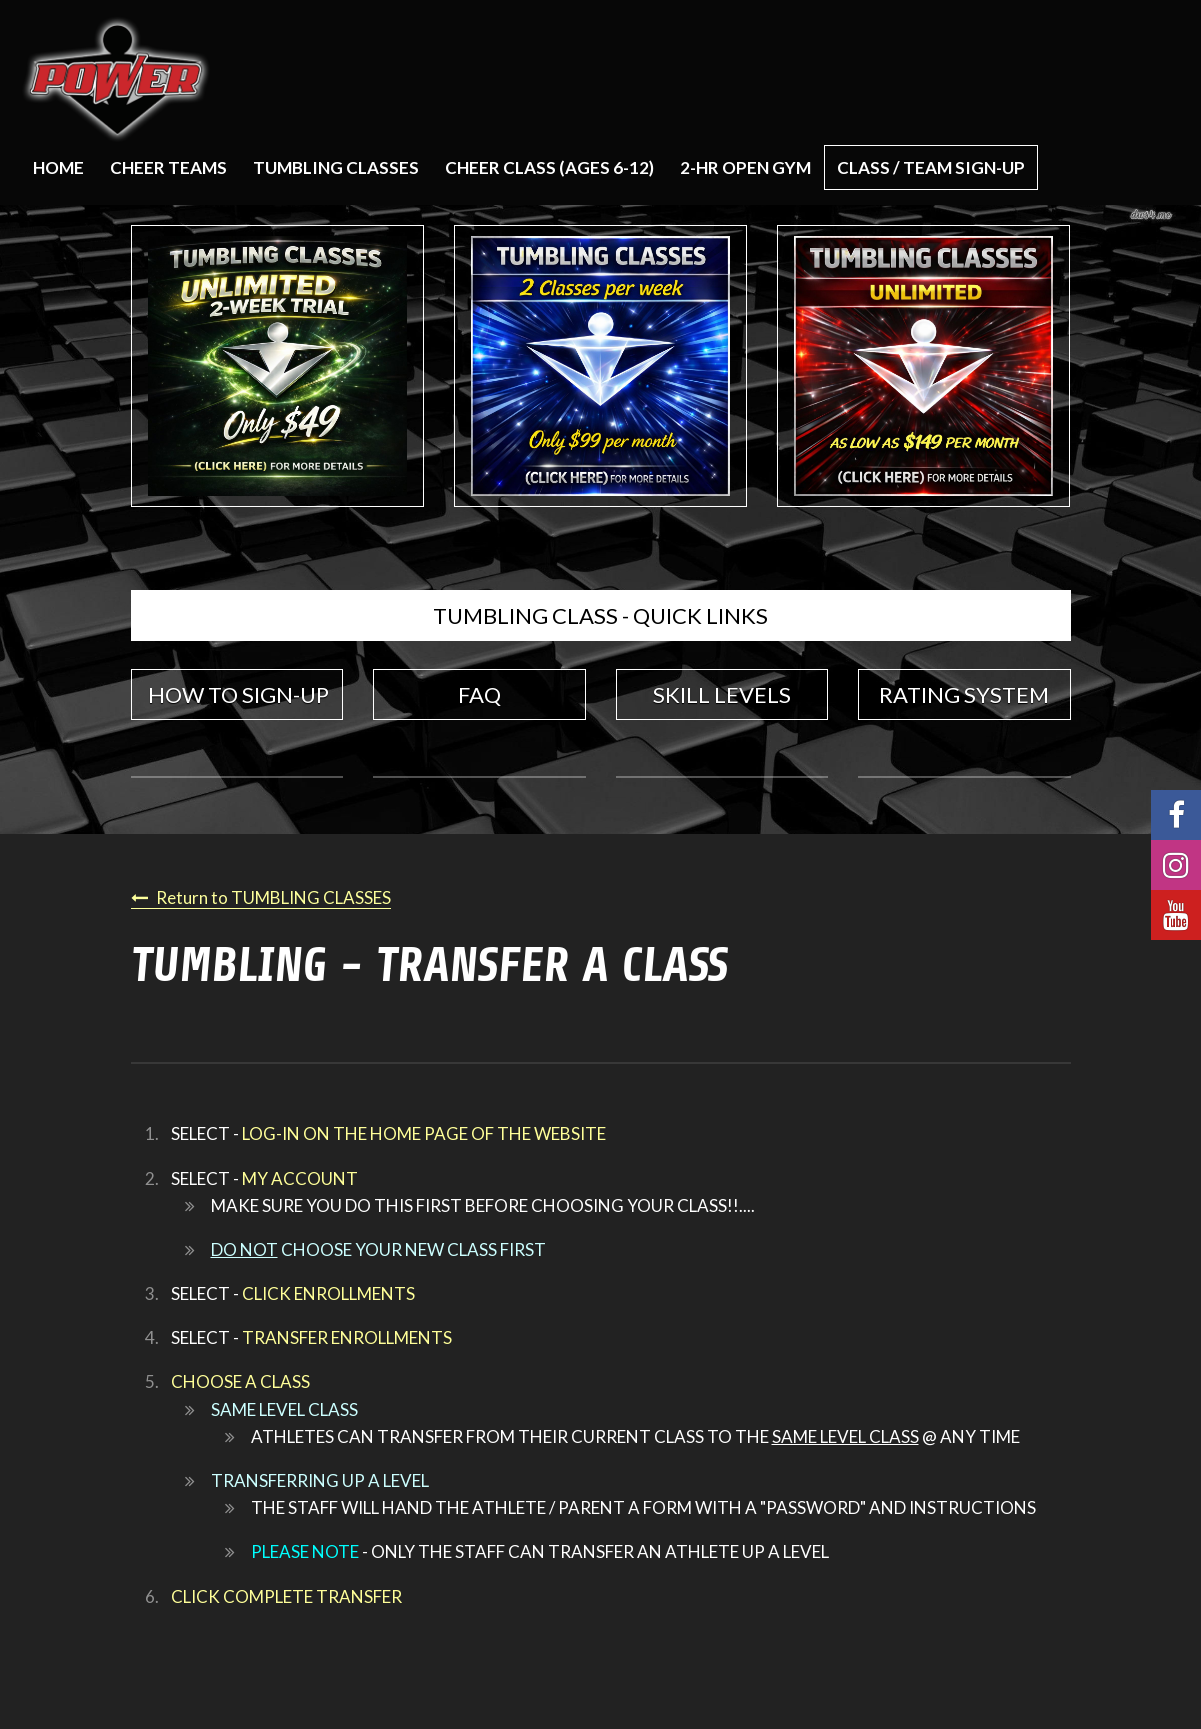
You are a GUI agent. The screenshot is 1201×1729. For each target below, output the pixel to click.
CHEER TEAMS (168, 167)
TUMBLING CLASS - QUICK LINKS (600, 615)
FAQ (479, 694)
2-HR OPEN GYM (745, 167)
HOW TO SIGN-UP (238, 694)
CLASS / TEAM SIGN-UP (931, 167)
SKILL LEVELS (722, 694)
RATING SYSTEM (964, 694)
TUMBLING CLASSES (336, 167)
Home (58, 167)
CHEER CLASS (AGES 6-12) (549, 167)
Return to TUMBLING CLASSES (273, 897)
